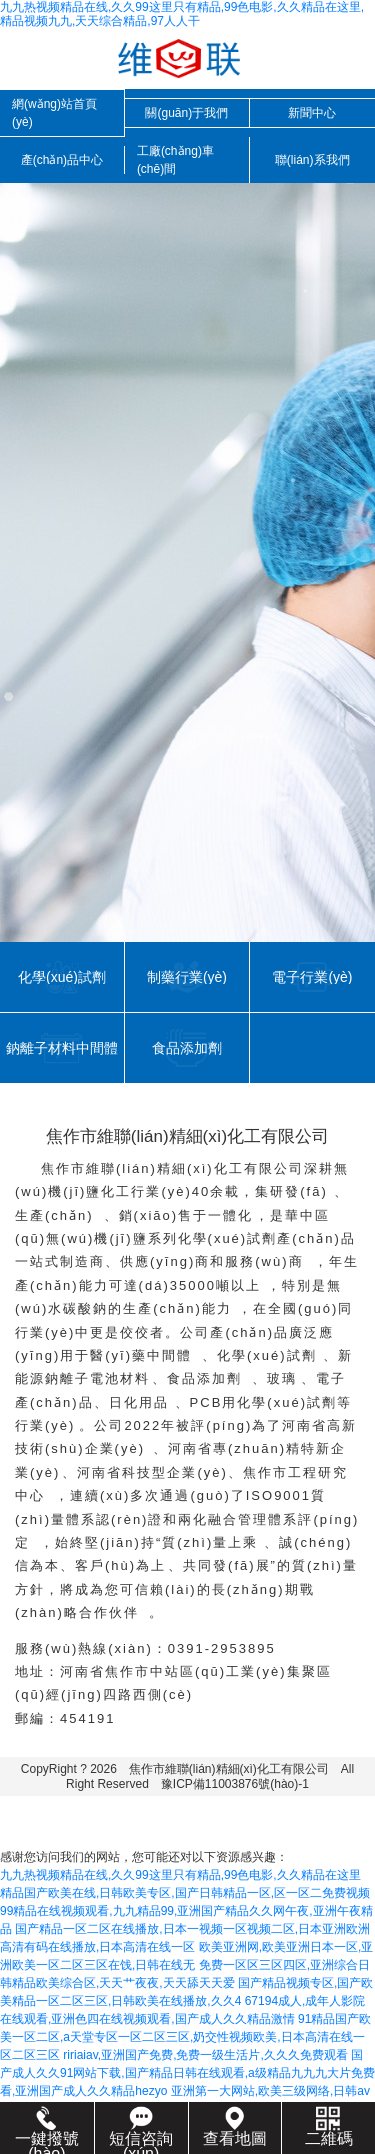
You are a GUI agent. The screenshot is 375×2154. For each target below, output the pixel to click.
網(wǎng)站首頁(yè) (54, 113)
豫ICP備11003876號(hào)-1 (235, 1784)
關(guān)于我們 (186, 113)
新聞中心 (312, 113)
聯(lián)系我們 (312, 160)
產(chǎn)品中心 (62, 160)
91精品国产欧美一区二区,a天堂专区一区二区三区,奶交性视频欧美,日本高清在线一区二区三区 (185, 2037)
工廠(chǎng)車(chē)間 (175, 160)
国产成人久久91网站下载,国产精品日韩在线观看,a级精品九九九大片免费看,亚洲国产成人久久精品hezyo (187, 2073)
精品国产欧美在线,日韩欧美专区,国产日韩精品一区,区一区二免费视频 (185, 1893)
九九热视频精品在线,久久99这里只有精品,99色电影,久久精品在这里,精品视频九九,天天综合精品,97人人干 (182, 14)
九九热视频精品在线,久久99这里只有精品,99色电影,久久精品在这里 (180, 1875)
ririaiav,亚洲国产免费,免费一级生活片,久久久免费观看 (205, 2055)
